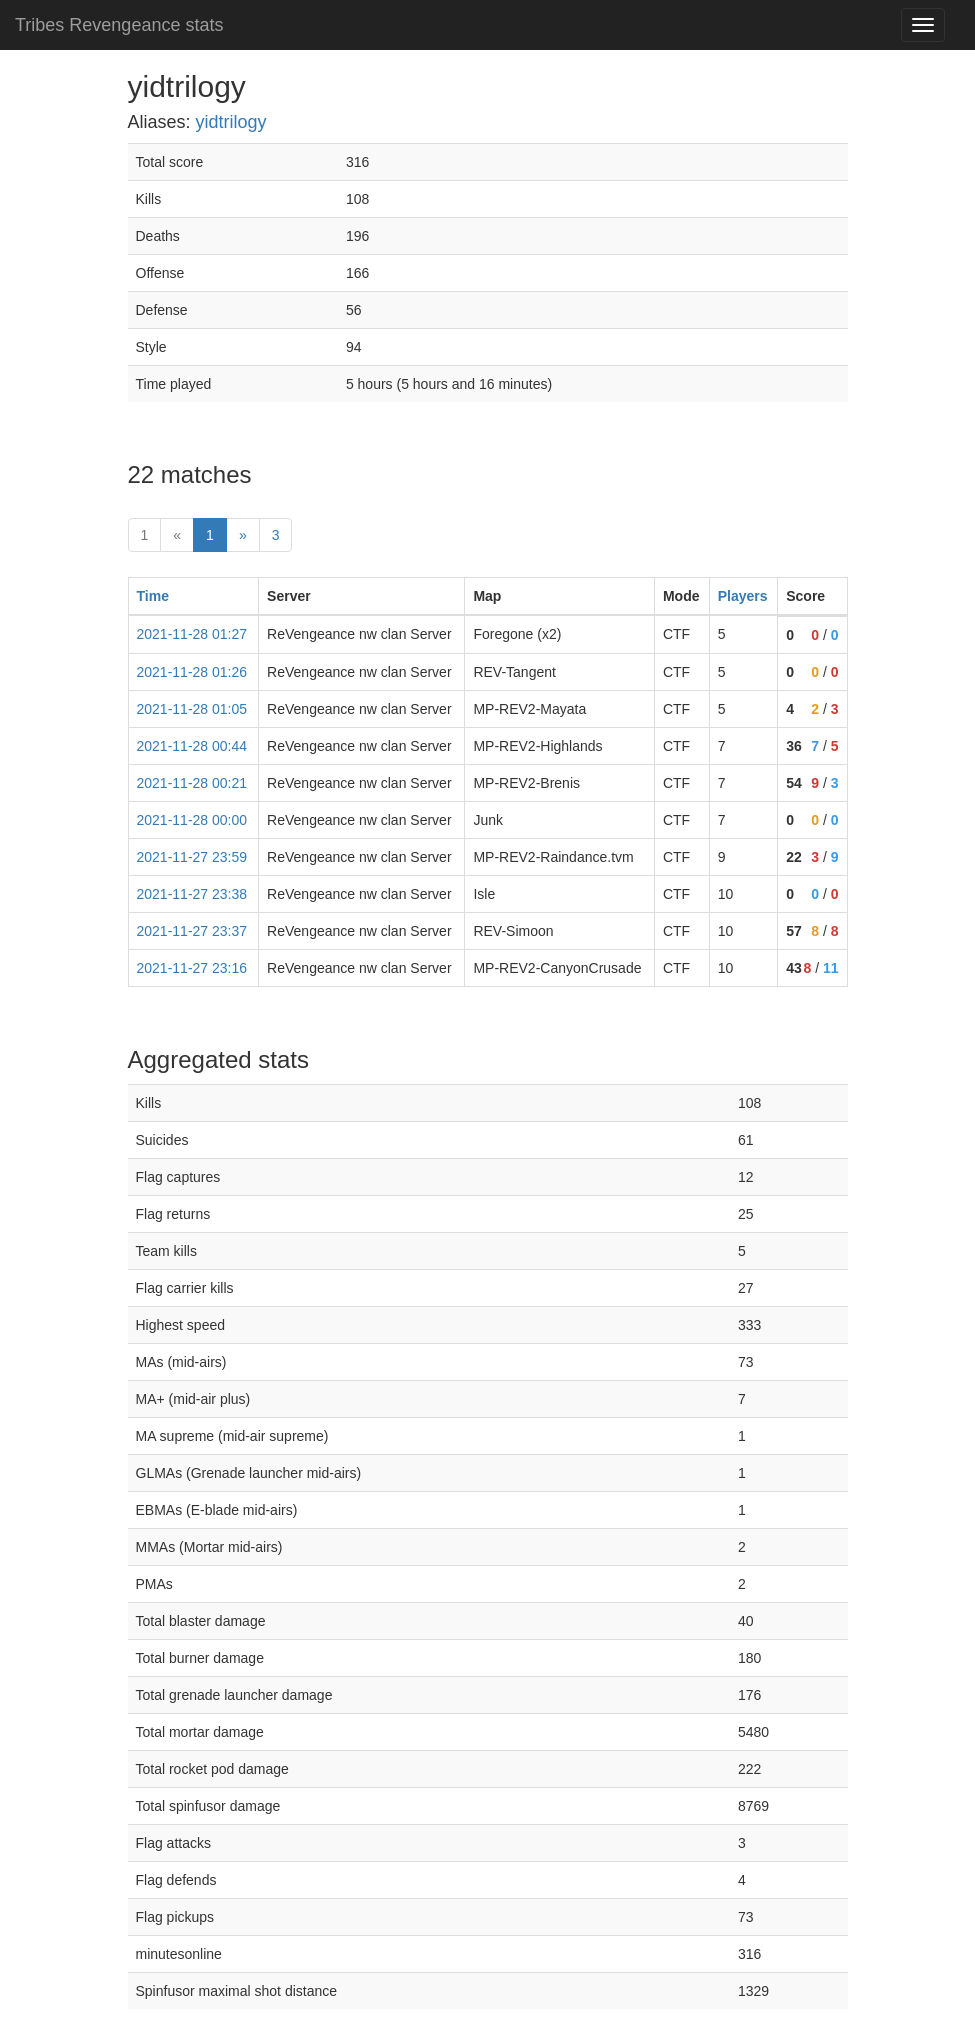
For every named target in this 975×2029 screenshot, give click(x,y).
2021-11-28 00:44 (192, 746)
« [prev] (177, 535)
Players (743, 596)
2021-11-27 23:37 (192, 931)
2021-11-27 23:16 (192, 968)
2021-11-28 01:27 (192, 634)
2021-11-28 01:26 (192, 672)
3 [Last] (276, 535)
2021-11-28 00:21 (192, 783)
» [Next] (243, 535)
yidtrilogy (231, 122)
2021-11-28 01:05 (192, 709)
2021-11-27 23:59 (192, 857)
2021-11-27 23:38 (192, 894)
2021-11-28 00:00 (192, 820)
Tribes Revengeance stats (119, 25)
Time (153, 596)
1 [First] (145, 535)
